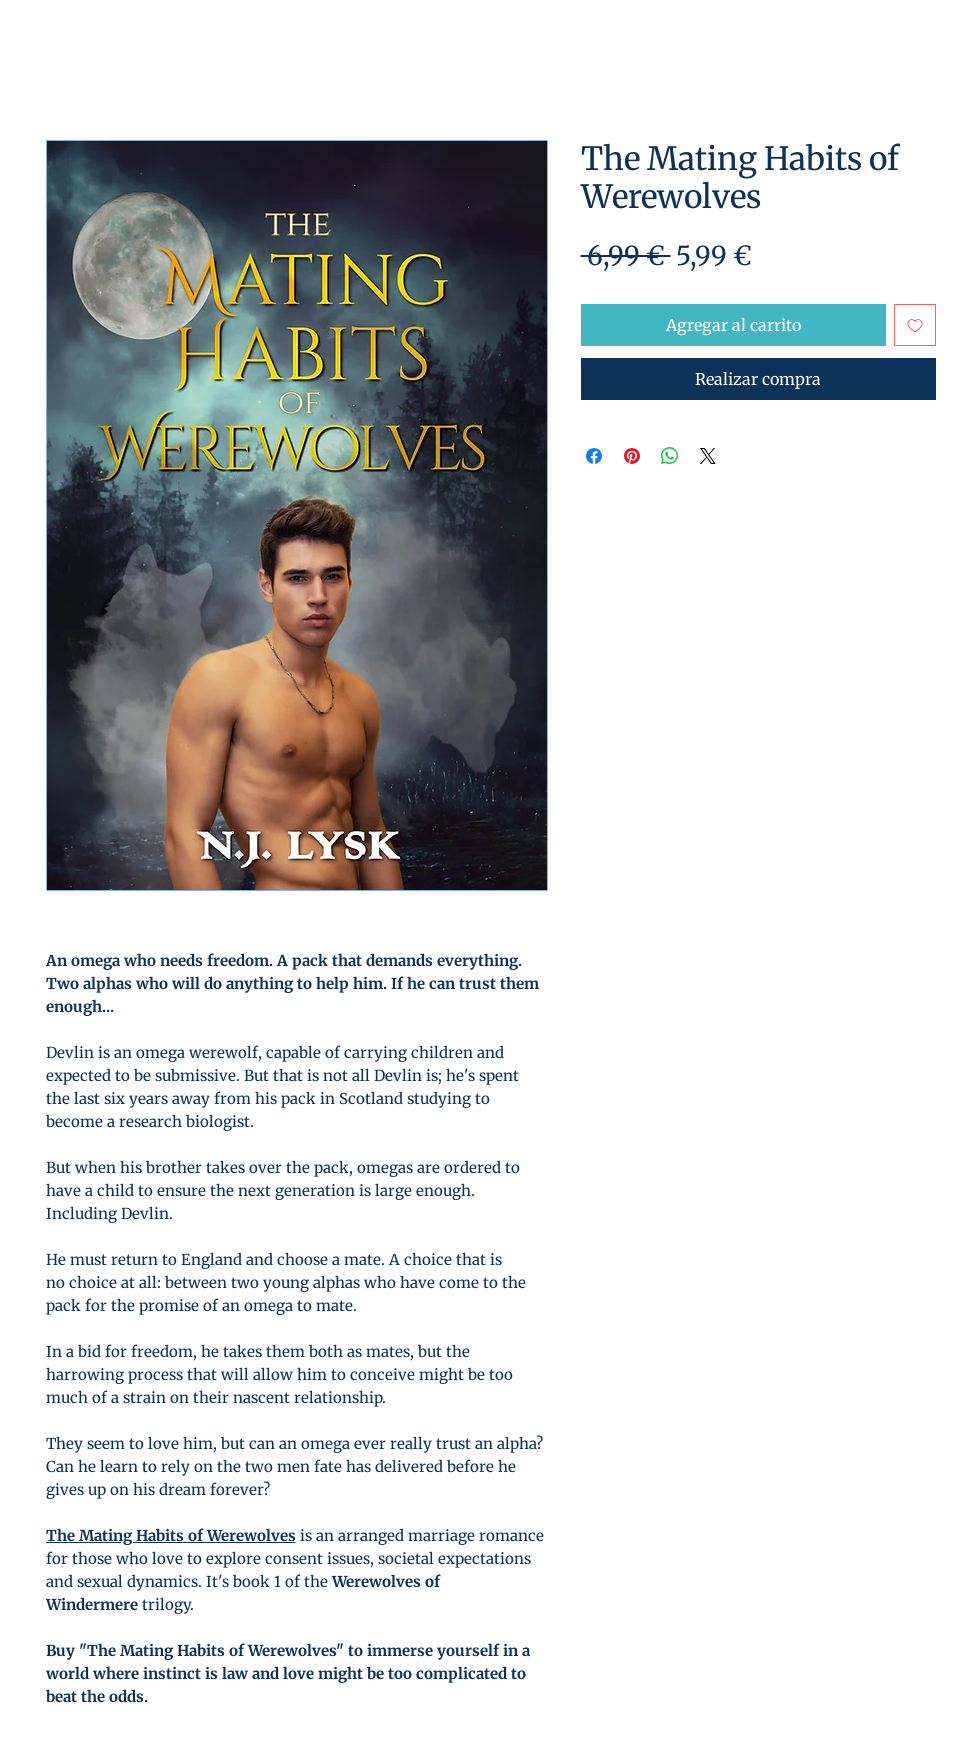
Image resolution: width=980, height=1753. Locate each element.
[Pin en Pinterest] (632, 456)
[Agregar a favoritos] (915, 325)
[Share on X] (708, 456)
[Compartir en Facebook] (594, 456)
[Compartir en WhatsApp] (670, 456)
